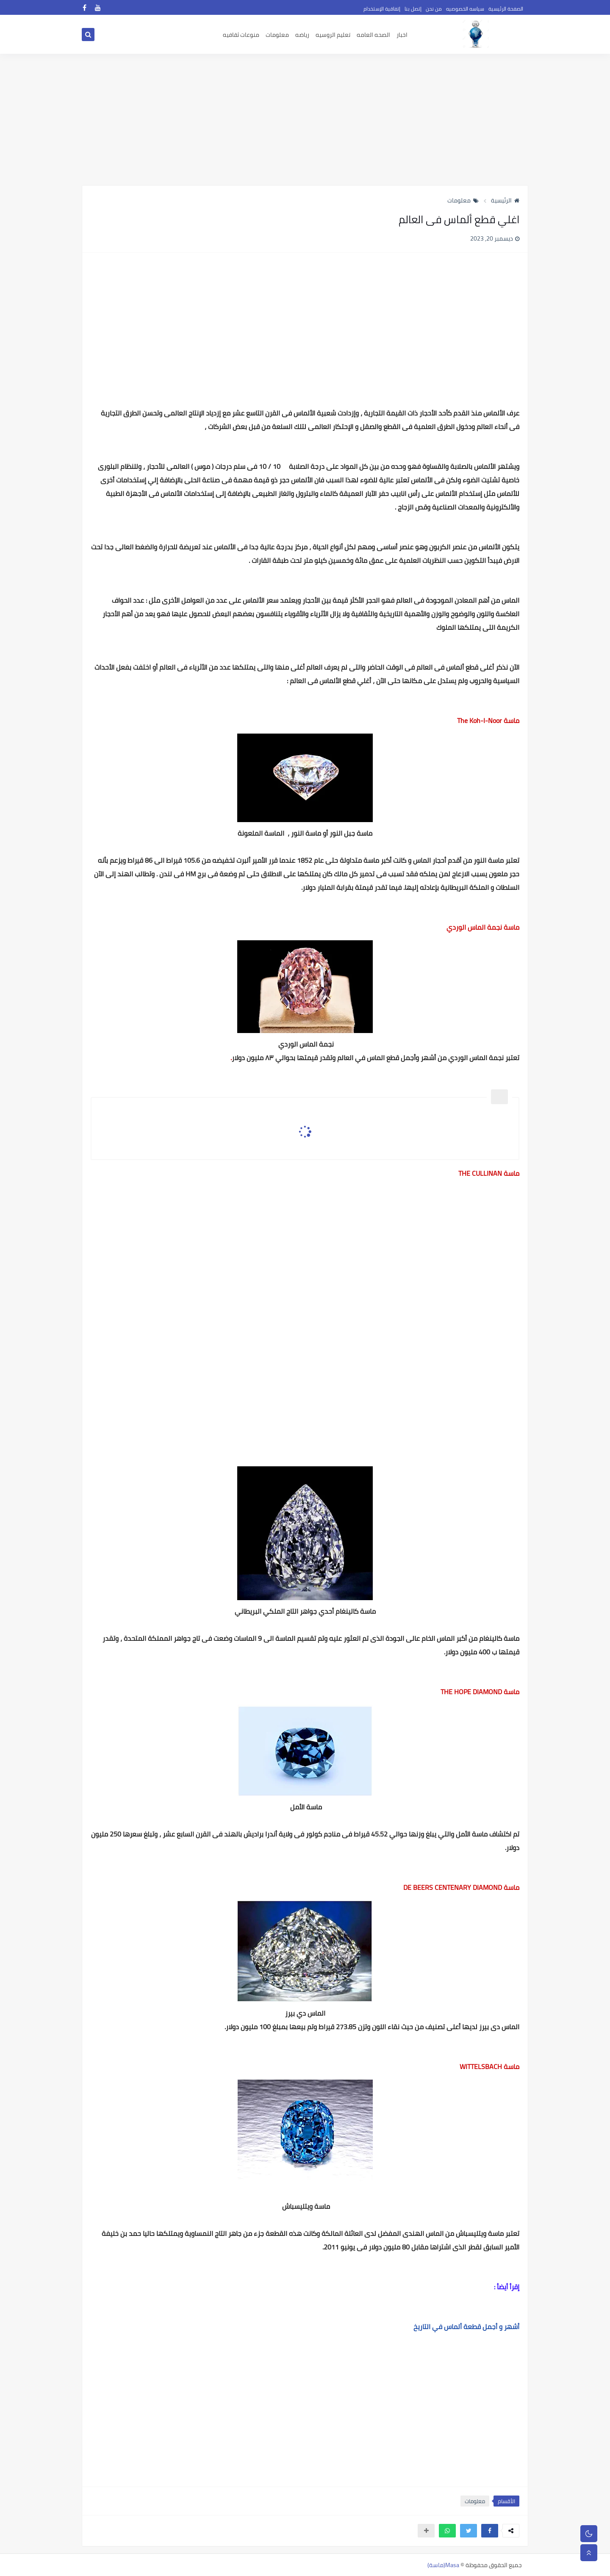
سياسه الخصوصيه (465, 9)
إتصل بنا (413, 9)
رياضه (302, 34)
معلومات (277, 34)
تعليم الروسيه (333, 34)
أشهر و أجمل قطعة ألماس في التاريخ (466, 2326)
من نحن (434, 9)
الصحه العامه (373, 34)
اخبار (402, 34)
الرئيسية (505, 200)
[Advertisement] (305, 119)
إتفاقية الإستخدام (381, 9)
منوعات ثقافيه (241, 34)
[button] (489, 2530)
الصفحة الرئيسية (505, 9)
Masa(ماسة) (443, 2564)
